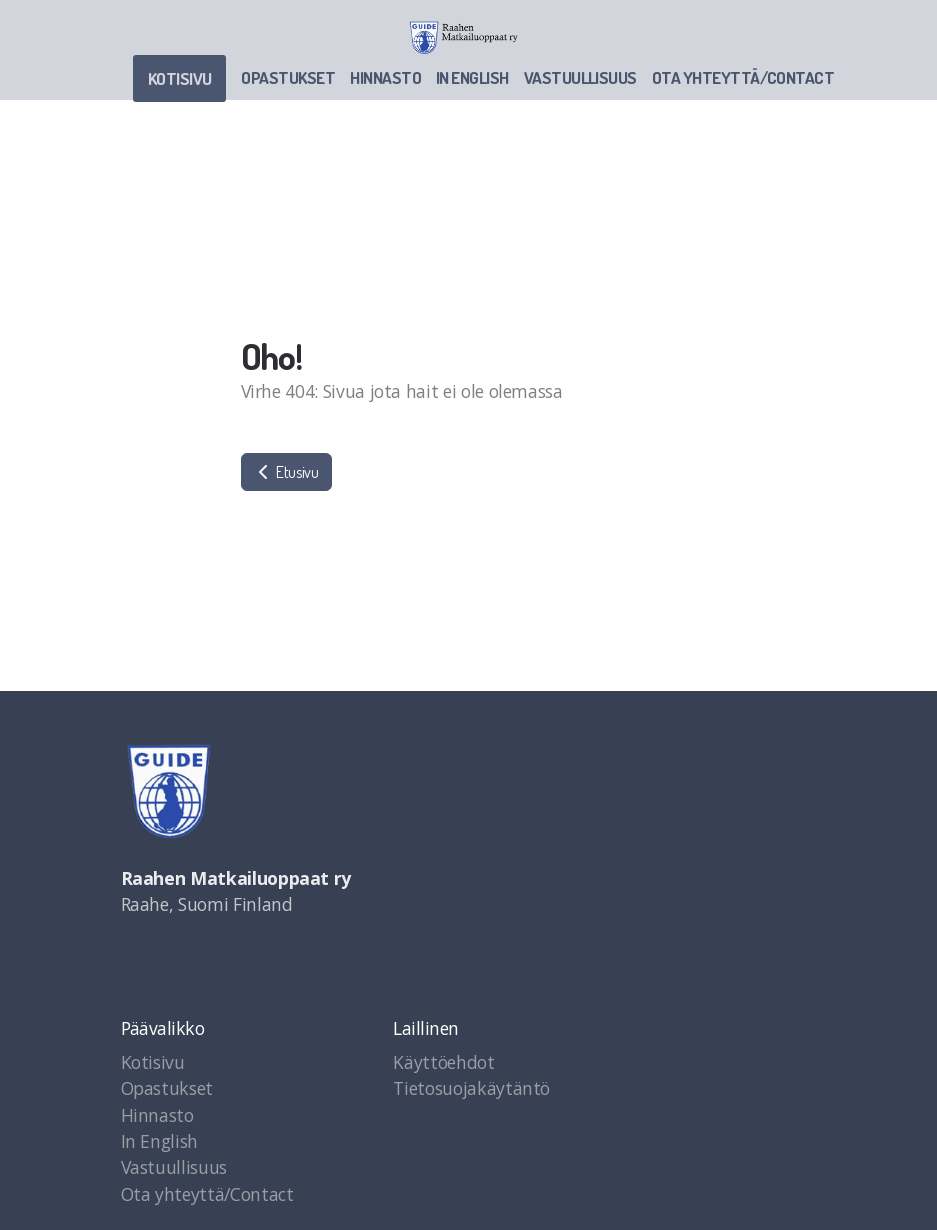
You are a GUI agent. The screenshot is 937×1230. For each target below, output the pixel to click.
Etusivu (286, 472)
